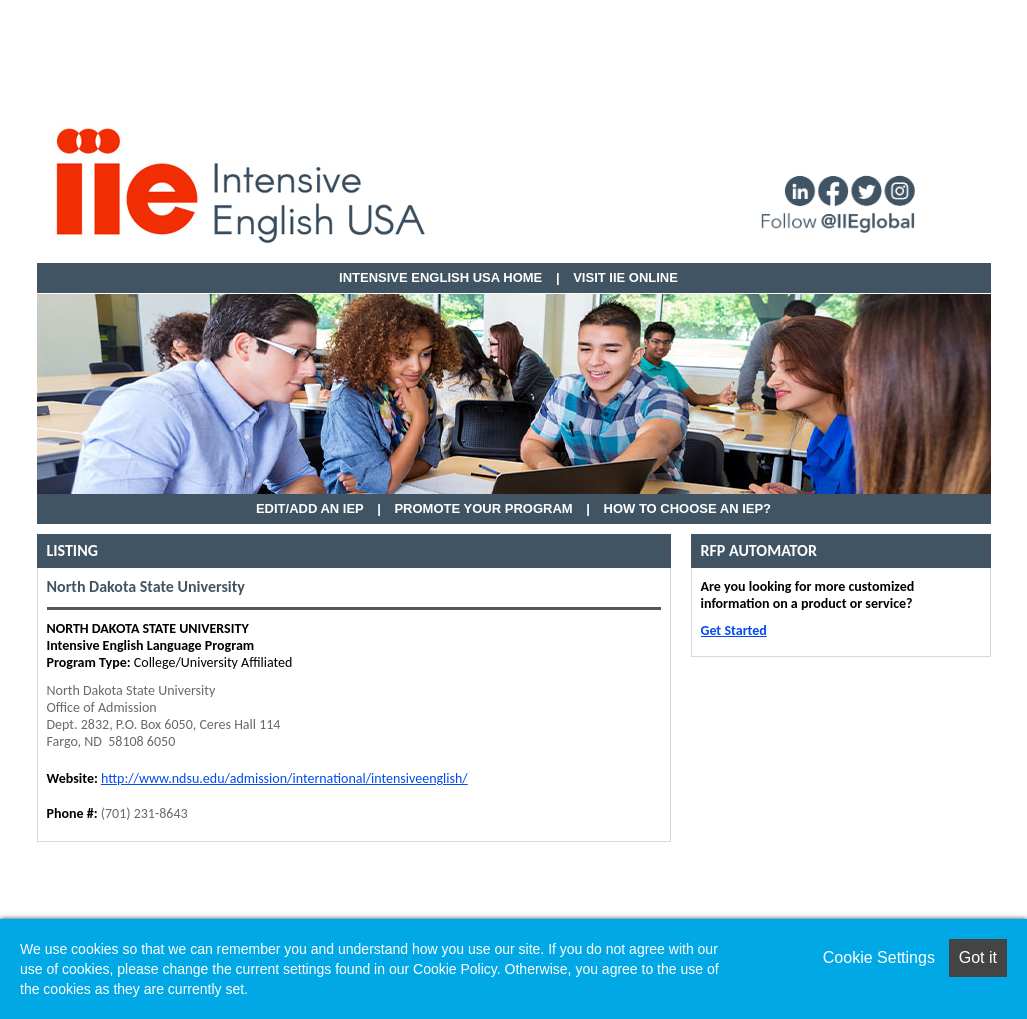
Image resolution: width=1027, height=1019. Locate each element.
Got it (978, 957)
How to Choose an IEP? (688, 508)
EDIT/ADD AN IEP (310, 508)
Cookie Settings (879, 957)
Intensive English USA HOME (440, 277)
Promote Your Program (483, 508)
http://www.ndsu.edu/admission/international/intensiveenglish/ (284, 778)
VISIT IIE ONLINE (625, 277)
